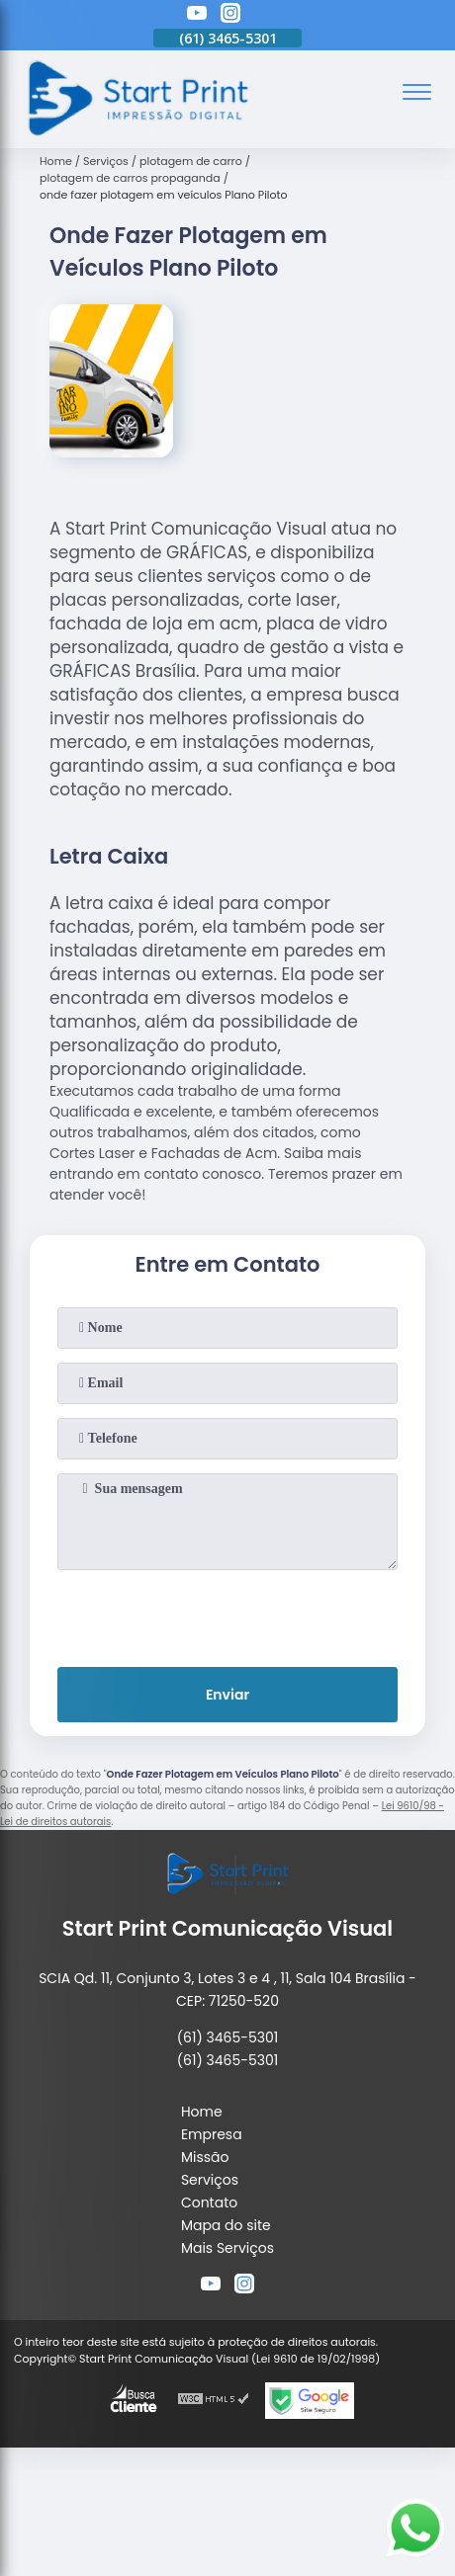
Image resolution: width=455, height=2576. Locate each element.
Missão (205, 2157)
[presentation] (227, 1614)
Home (202, 2111)
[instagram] (230, 16)
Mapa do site (226, 2225)
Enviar (227, 1694)
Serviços (209, 2180)
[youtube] (197, 16)
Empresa (211, 2134)
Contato (209, 2202)
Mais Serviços (227, 2248)
